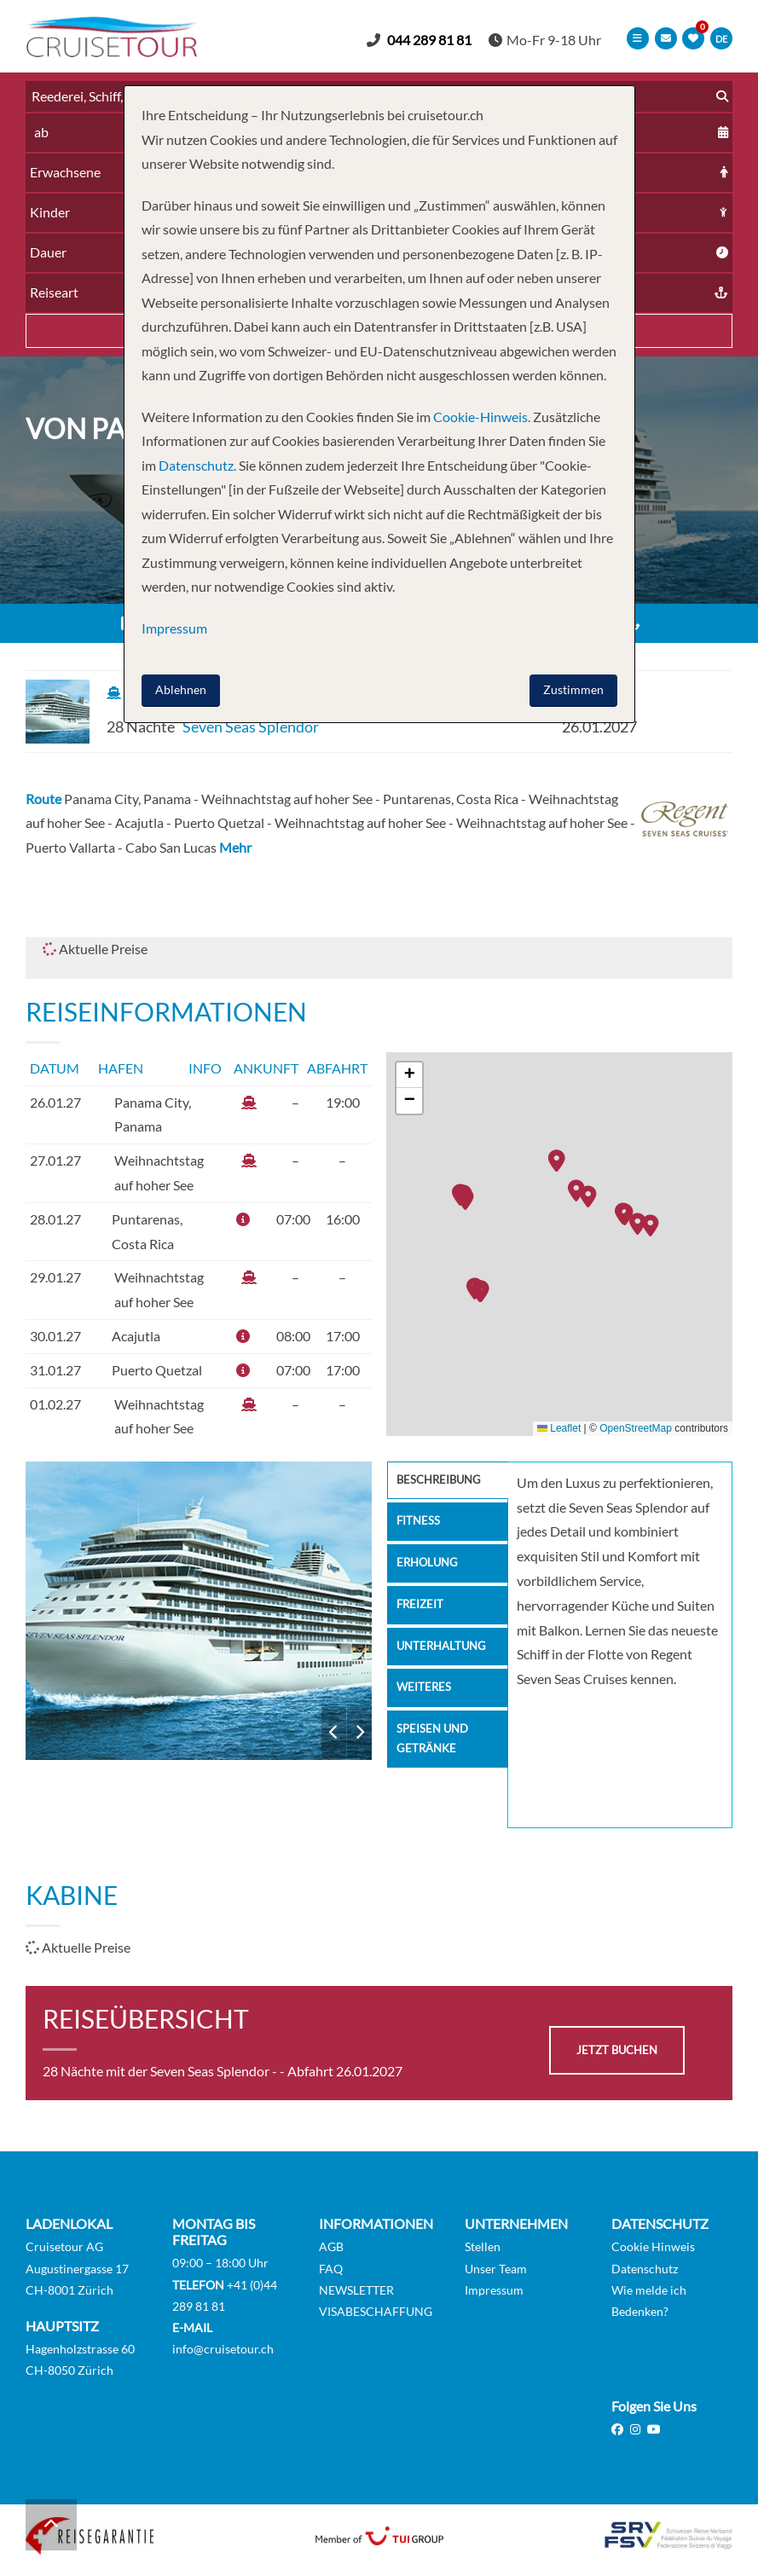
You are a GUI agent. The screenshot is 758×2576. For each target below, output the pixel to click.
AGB (331, 2247)
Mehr (235, 848)
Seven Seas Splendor (250, 727)
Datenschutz (644, 2268)
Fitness (419, 1525)
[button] (655, 1227)
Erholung (429, 1568)
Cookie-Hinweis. (480, 416)
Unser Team (496, 2268)
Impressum (494, 2290)
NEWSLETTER (356, 2290)
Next (359, 1732)
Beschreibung (441, 1481)
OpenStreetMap (635, 1428)
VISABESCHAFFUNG (375, 2311)
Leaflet (559, 1428)
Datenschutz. (197, 465)
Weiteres (424, 1700)
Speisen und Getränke (434, 1754)
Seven (199, 1611)
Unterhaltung (444, 1656)
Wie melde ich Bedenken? (648, 2300)
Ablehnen (180, 689)
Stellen (483, 2247)
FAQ (331, 2268)
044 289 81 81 (433, 40)
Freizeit (421, 1613)
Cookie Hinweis (653, 2247)
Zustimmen (573, 689)
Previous (333, 1732)
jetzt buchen (616, 2050)
